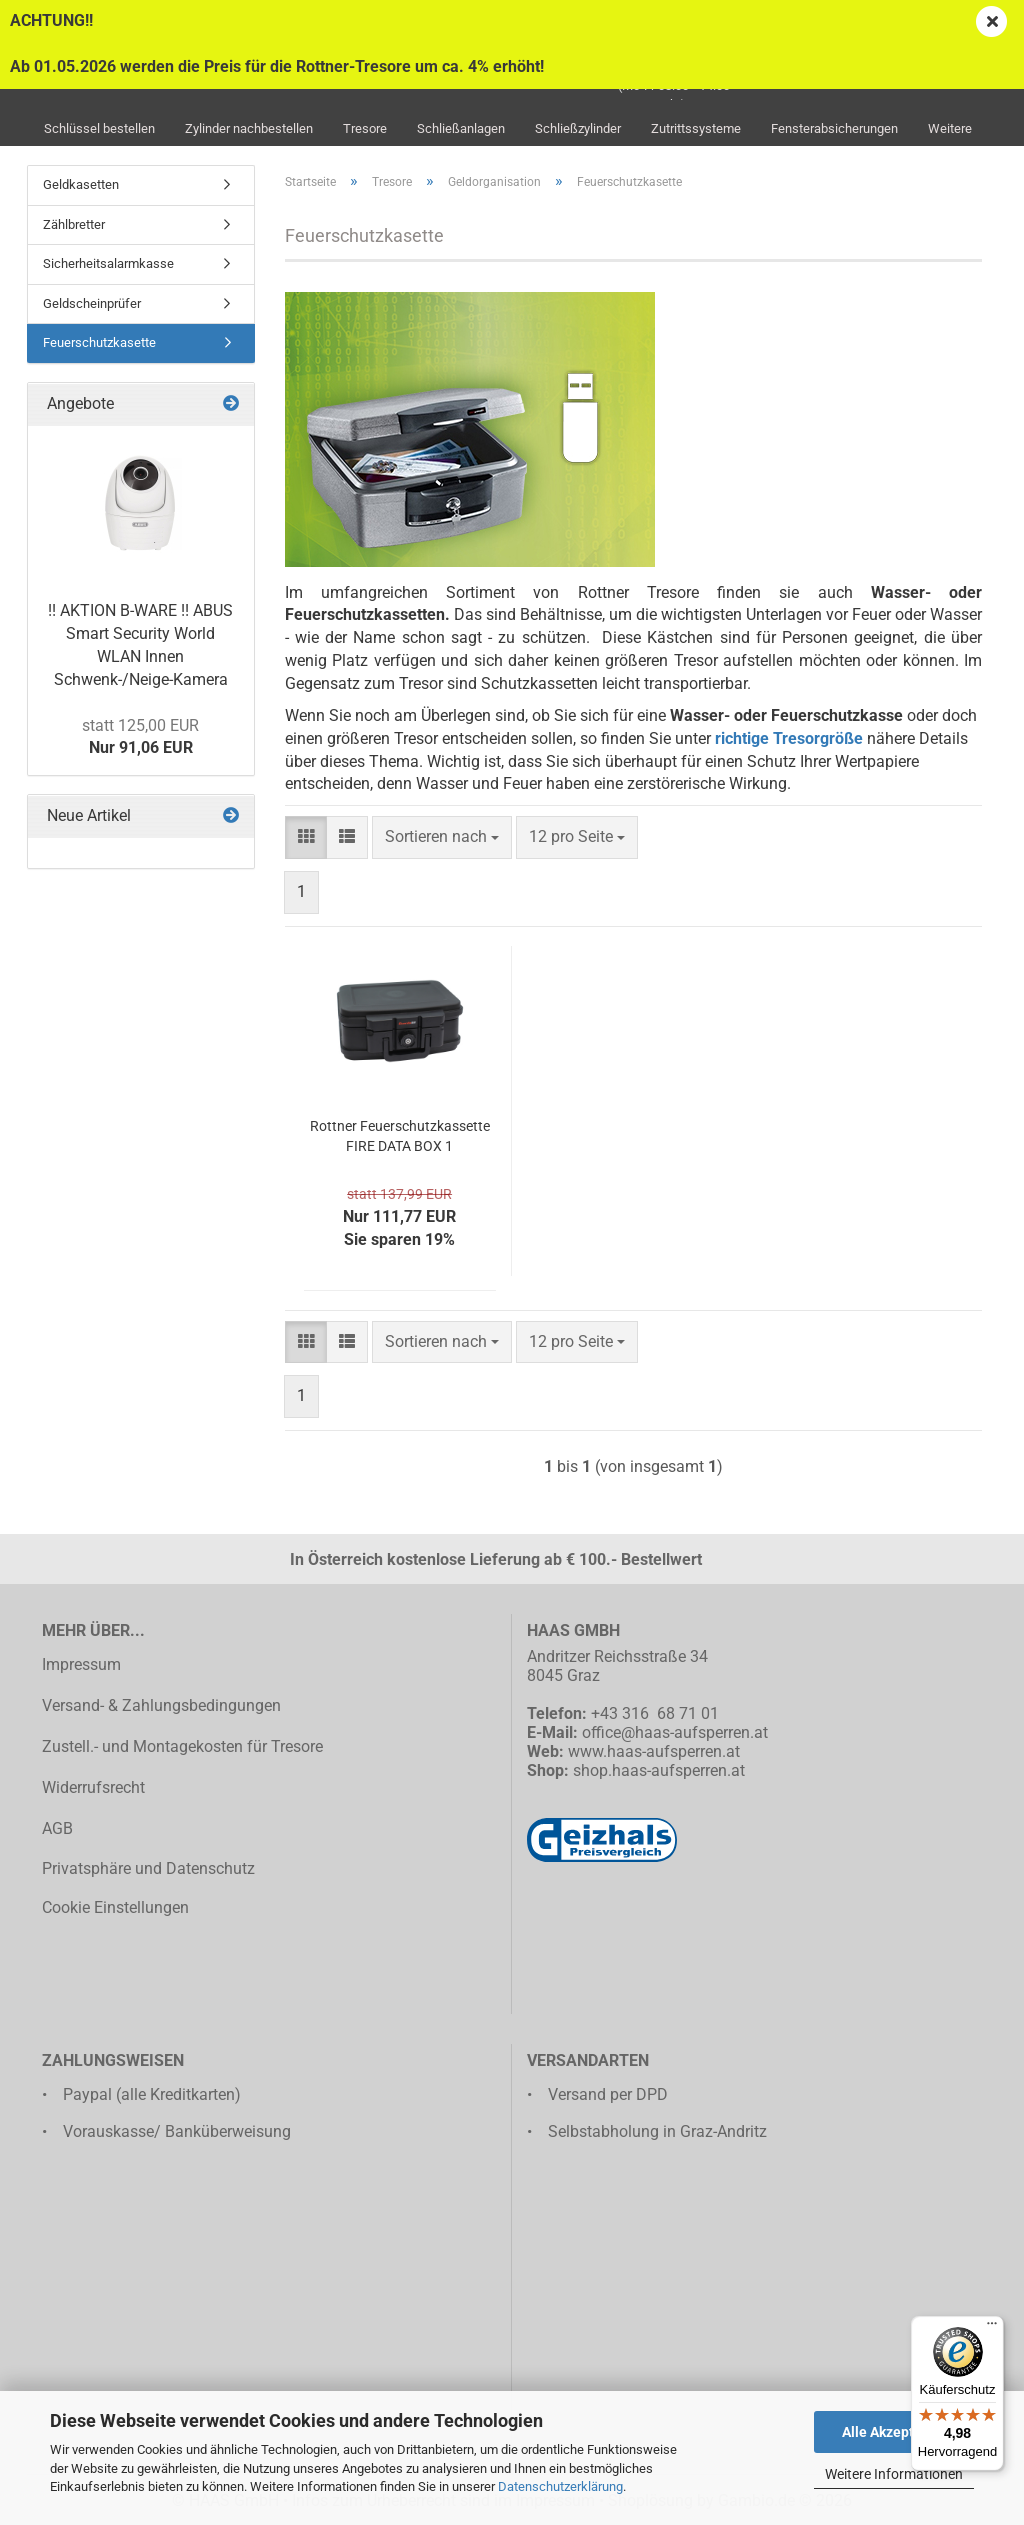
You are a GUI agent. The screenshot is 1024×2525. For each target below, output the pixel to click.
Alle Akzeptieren (894, 2432)
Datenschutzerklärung (560, 2486)
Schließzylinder (578, 128)
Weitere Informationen (894, 2474)
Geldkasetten (81, 184)
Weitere (950, 128)
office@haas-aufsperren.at (675, 1732)
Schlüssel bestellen (99, 128)
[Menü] (992, 2328)
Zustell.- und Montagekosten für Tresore (182, 1746)
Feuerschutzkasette (99, 342)
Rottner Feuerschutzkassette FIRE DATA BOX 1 (400, 1136)
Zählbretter (74, 224)
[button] (306, 837)
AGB (57, 1828)
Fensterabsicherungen (834, 128)
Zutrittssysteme (696, 128)
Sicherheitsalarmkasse (108, 263)
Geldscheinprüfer (92, 303)
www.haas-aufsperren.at (654, 1751)
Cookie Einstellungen (115, 1907)
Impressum (81, 1664)
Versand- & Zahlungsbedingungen (161, 1705)
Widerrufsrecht (93, 1787)
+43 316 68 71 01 (655, 1713)
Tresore (365, 128)
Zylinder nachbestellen (249, 128)
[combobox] (442, 837)
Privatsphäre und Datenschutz (148, 1868)
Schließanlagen (461, 128)
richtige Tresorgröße (789, 738)
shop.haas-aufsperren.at (659, 1770)
